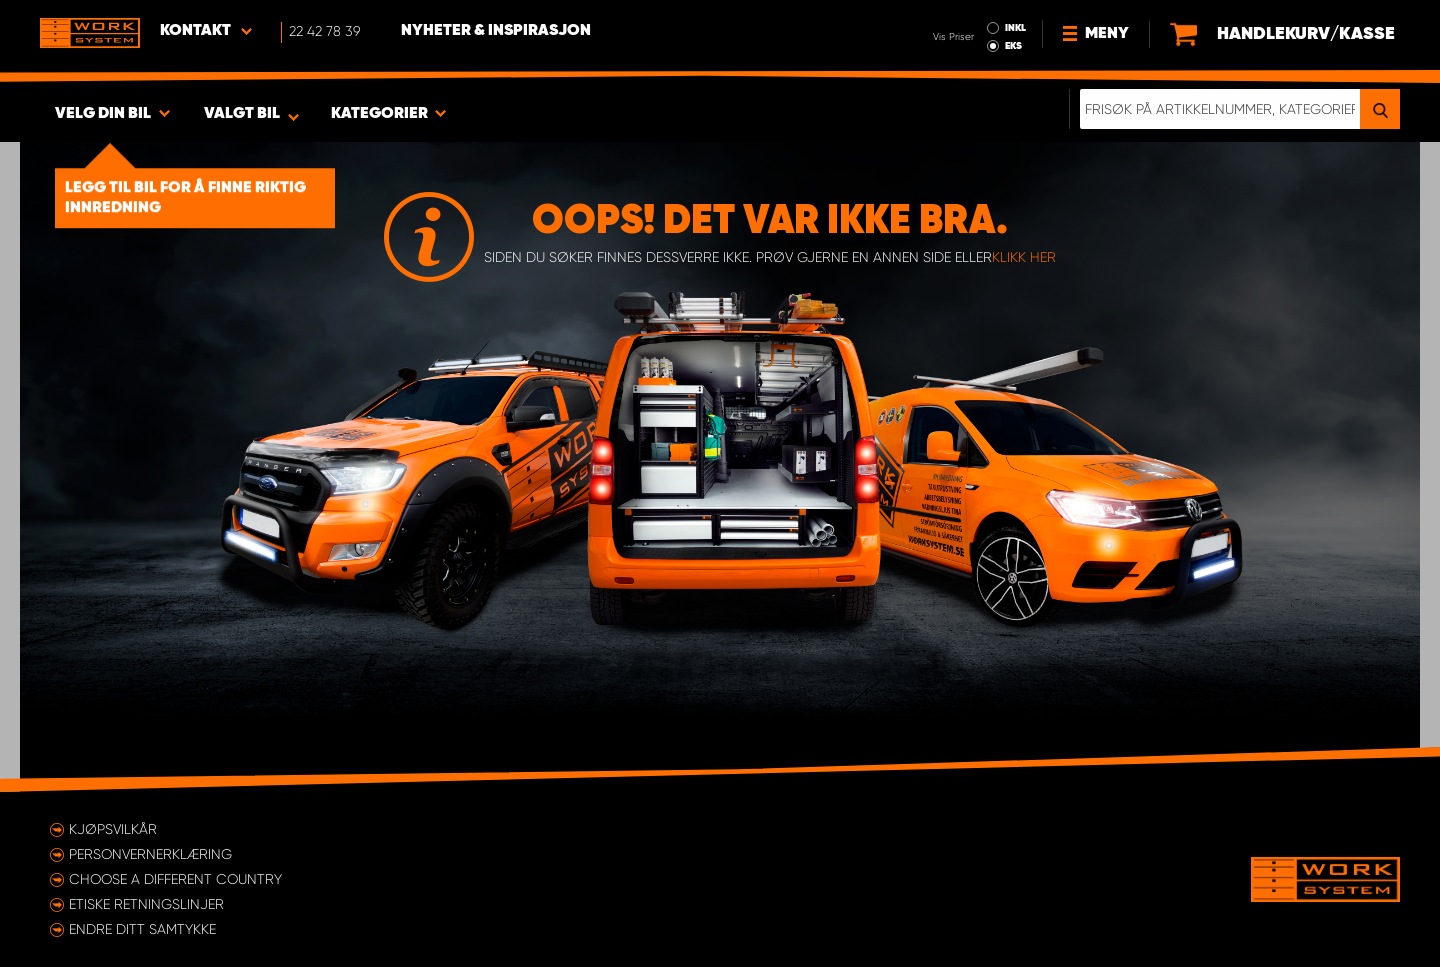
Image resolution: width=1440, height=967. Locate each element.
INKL (1015, 28)
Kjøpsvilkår (113, 829)
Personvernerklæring (150, 854)
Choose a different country (175, 879)
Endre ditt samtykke (142, 929)
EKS (1013, 46)
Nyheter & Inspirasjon (496, 31)
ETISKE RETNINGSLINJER (146, 904)
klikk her (1024, 257)
